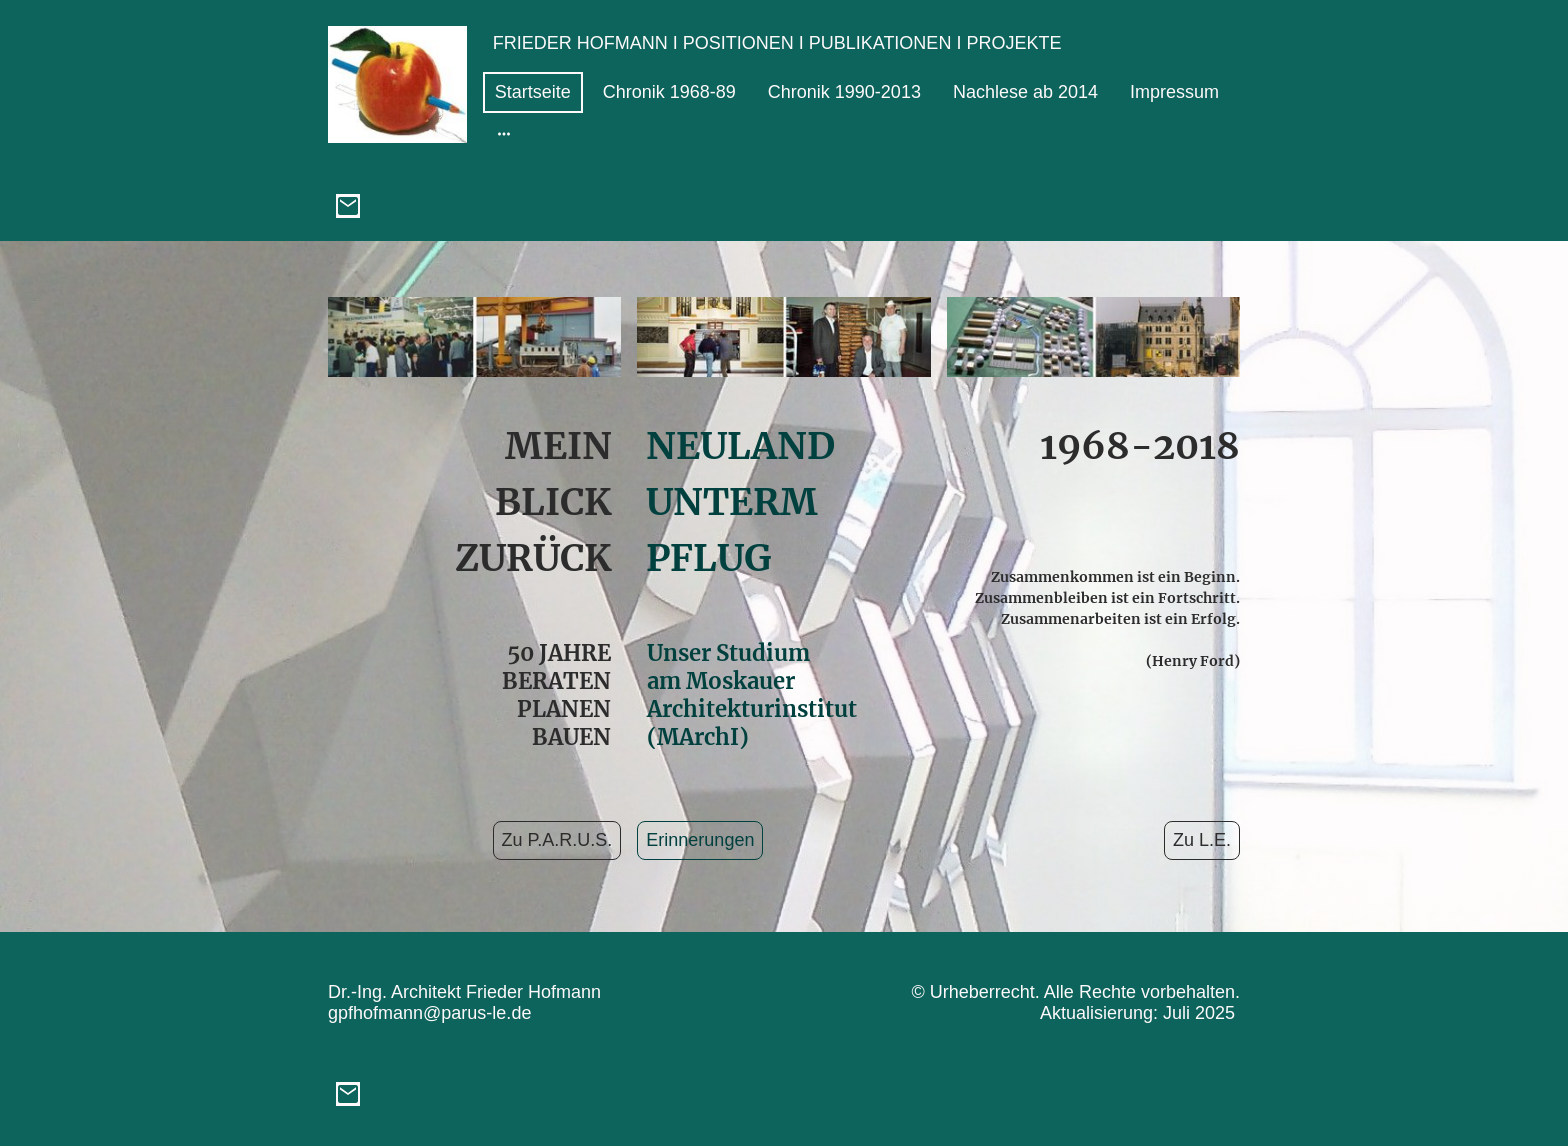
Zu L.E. (1202, 840)
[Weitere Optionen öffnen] (504, 133)
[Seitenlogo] (397, 84)
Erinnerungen (700, 840)
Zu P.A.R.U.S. (557, 840)
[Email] (348, 206)
